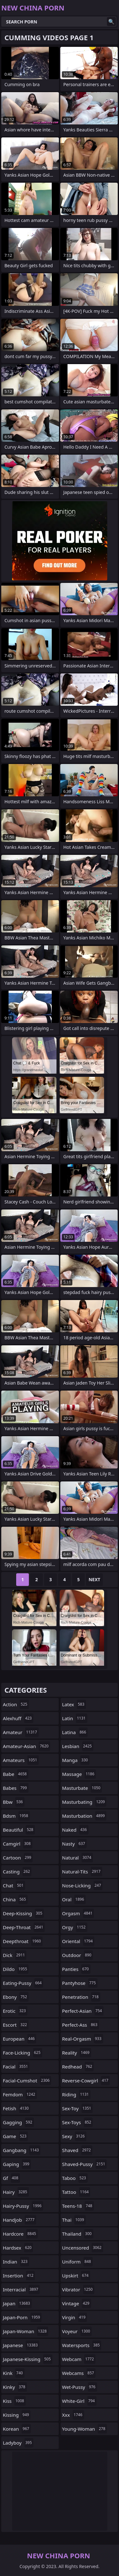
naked (75, 1829)
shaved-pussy (84, 2164)
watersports (82, 2345)
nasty (74, 1843)
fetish (16, 2108)
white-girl (79, 2401)
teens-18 (78, 2206)
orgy (74, 1927)
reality (76, 2052)
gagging (18, 2122)
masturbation (84, 1816)
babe (15, 1774)
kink (13, 2373)
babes (16, 1788)
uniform (77, 2261)
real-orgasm (82, 2038)
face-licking (22, 2052)
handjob (19, 2220)
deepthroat (23, 1941)
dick (14, 1955)
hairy (16, 2192)
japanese (21, 2345)
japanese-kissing (27, 2359)
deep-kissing (23, 1913)
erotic (15, 2011)
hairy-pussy (23, 2206)
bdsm (16, 1816)
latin (74, 1718)
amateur (21, 1732)
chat (14, 1885)
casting (17, 1871)
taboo (75, 2178)
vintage (76, 2303)
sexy (74, 2136)
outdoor (77, 1955)
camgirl (17, 1843)
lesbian (78, 1746)
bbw (13, 1802)
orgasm (78, 1913)
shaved (77, 2150)
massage (79, 1774)
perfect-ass (80, 2025)
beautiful (19, 1829)
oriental (78, 1941)
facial (16, 2066)
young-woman (84, 2429)
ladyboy (18, 2442)
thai (74, 2220)
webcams (79, 2373)
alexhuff (18, 1718)
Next (94, 1579)
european (19, 2038)
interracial (21, 2289)
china (15, 1899)
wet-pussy (79, 2387)
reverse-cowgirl (86, 2080)
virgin (74, 2317)
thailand (77, 2233)
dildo (16, 1969)
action (16, 1704)
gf (11, 2178)
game (15, 2136)
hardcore (20, 2233)
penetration (81, 1997)
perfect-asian (83, 2011)
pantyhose (79, 1983)
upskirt (76, 2275)
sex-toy (77, 2108)
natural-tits (82, 1871)
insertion (19, 2275)
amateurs (21, 1760)
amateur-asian (26, 1746)
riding (76, 2094)
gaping (17, 2164)
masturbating (84, 1802)
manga (75, 1760)
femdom (20, 2094)
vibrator (78, 2289)
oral (74, 1899)
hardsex (18, 2247)
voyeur (77, 2331)
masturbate (82, 1788)
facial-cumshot (27, 2080)
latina (75, 1732)
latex (74, 1704)
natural (77, 1857)
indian (16, 2261)
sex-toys (77, 2122)
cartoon (18, 1857)
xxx (73, 2415)
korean (17, 2429)
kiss (14, 2401)
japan (17, 2303)
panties (76, 1969)
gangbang (21, 2150)
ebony (16, 1997)
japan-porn (22, 2317)
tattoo (76, 2192)
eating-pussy (23, 1983)
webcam (79, 2359)
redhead (78, 2066)
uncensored (82, 2247)
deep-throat (24, 1927)
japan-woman (25, 2331)
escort (16, 2025)
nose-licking (82, 1885)
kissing (16, 2415)
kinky (15, 2387)
